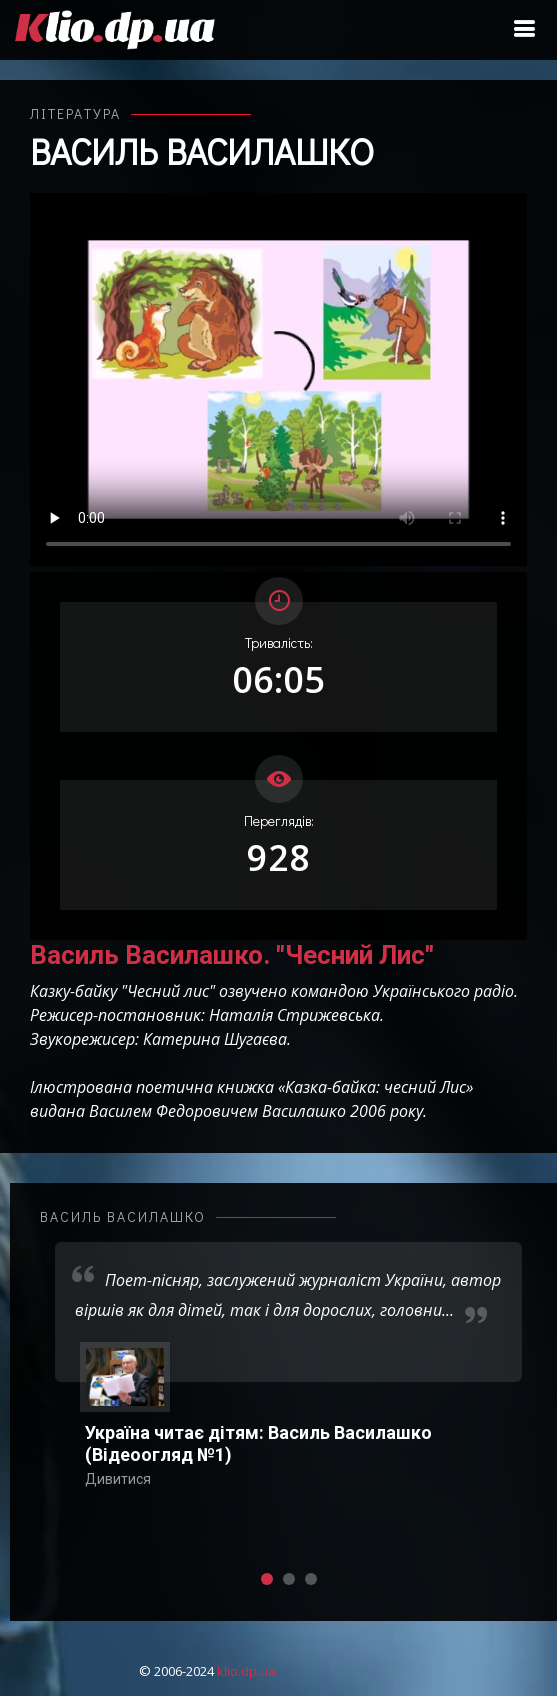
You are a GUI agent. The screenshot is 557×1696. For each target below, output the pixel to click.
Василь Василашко (202, 151)
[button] (267, 1579)
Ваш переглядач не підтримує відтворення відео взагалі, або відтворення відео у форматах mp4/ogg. (278, 379)
